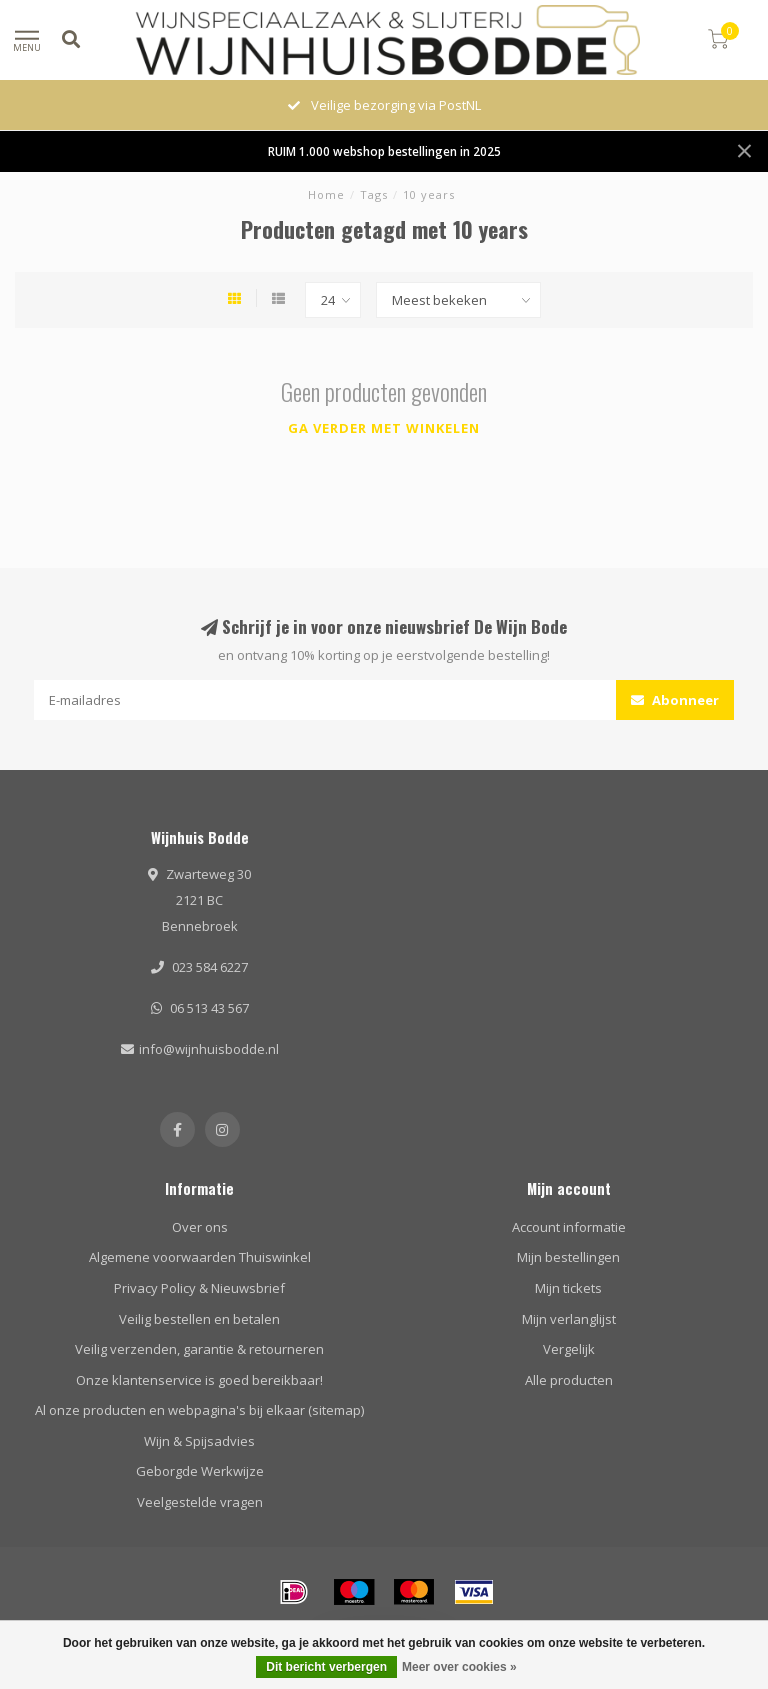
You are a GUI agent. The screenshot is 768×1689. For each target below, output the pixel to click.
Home (326, 194)
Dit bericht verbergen (326, 1667)
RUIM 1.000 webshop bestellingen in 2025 (384, 151)
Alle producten (569, 1380)
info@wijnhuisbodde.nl (209, 1049)
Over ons (200, 1227)
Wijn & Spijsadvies (199, 1441)
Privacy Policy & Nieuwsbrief (199, 1288)
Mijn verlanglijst (569, 1319)
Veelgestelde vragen (200, 1502)
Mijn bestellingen (568, 1257)
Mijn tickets (568, 1288)
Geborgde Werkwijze (200, 1471)
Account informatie (569, 1227)
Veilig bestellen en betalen (199, 1319)
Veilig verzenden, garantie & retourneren (199, 1349)
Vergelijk (569, 1349)
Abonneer (675, 700)
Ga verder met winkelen (384, 428)
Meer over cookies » (459, 1667)
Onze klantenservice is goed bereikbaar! (199, 1380)
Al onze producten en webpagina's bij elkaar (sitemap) (199, 1410)
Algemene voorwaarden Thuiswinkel (200, 1257)
